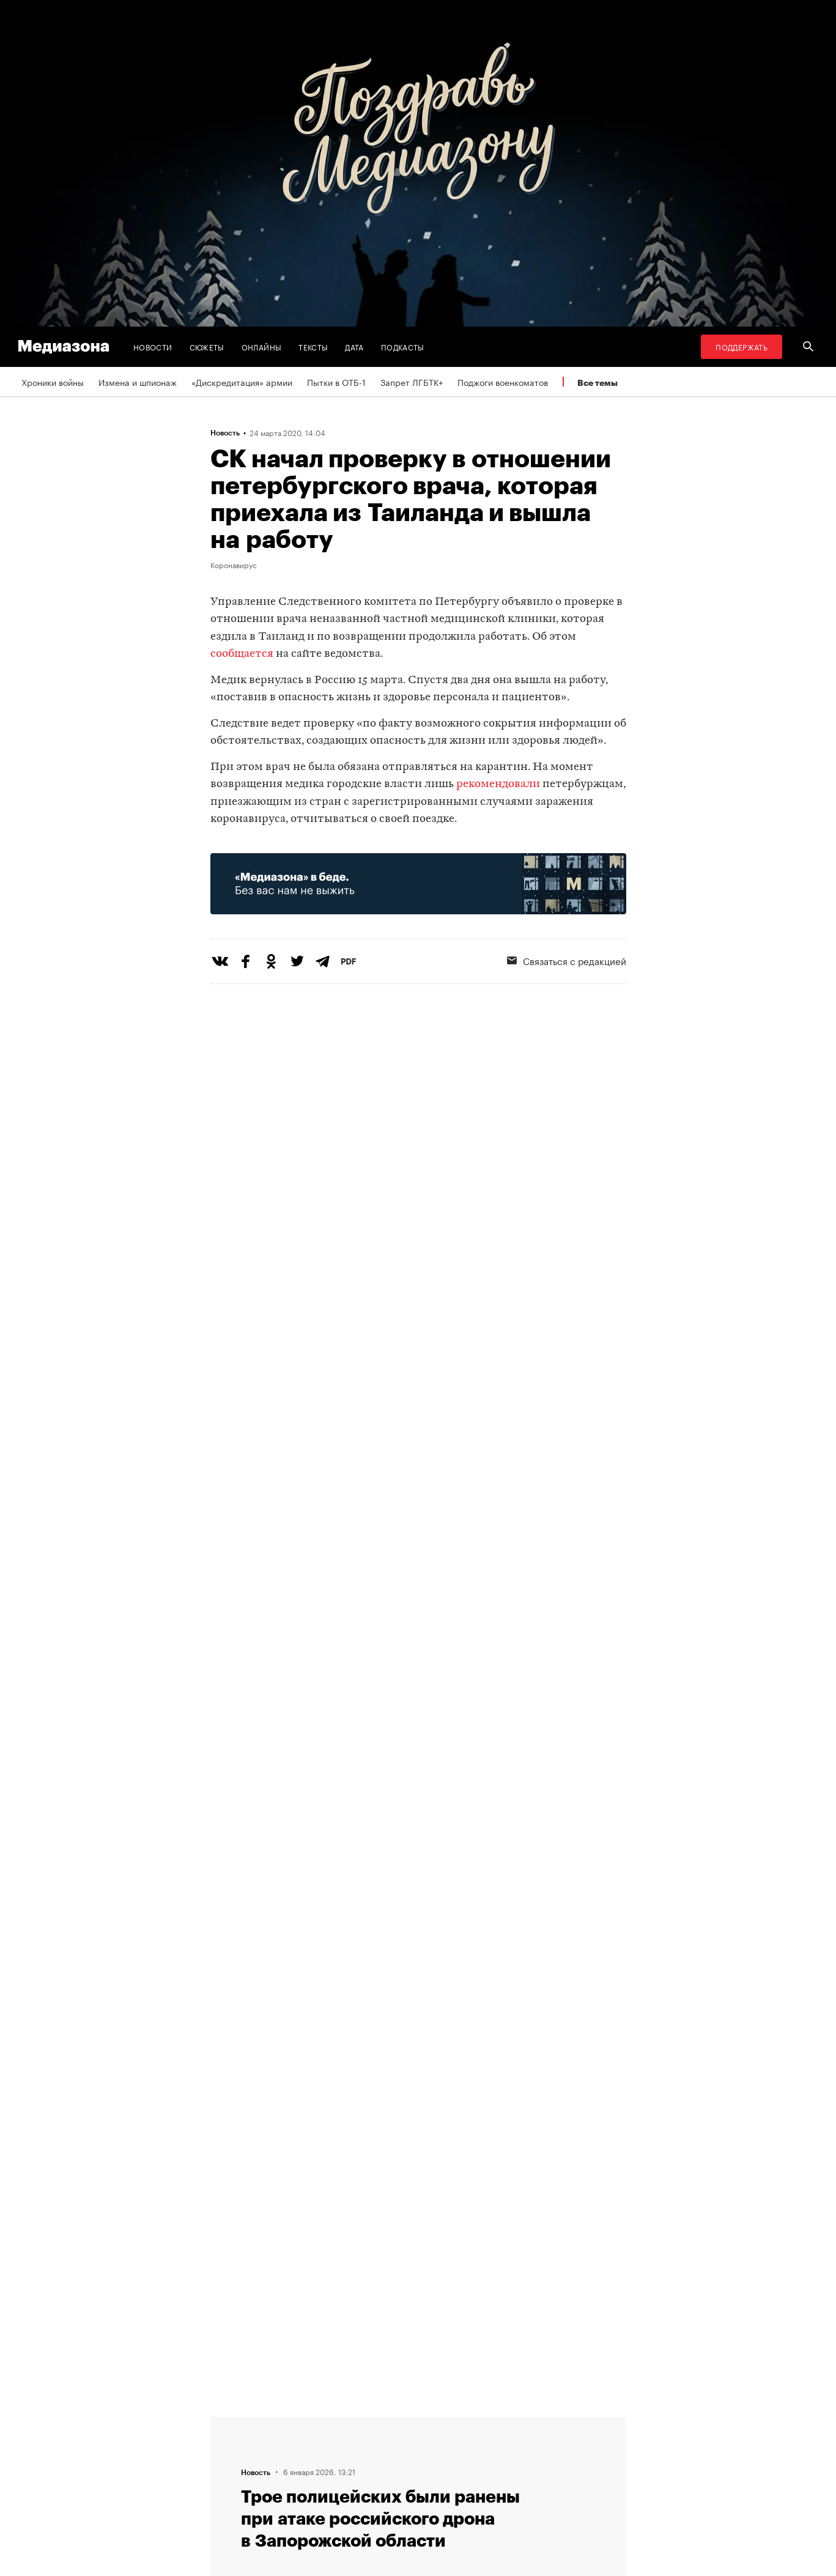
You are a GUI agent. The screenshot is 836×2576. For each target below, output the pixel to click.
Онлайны (262, 346)
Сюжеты (207, 346)
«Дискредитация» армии (241, 381)
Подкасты (402, 346)
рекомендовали (498, 784)
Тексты (313, 346)
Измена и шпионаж (137, 381)
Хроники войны (52, 381)
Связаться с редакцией (566, 960)
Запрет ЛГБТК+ (411, 381)
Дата (354, 346)
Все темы (597, 382)
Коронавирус (233, 564)
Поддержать (742, 346)
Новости (152, 346)
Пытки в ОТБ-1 (336, 381)
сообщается (241, 654)
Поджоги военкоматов (502, 381)
